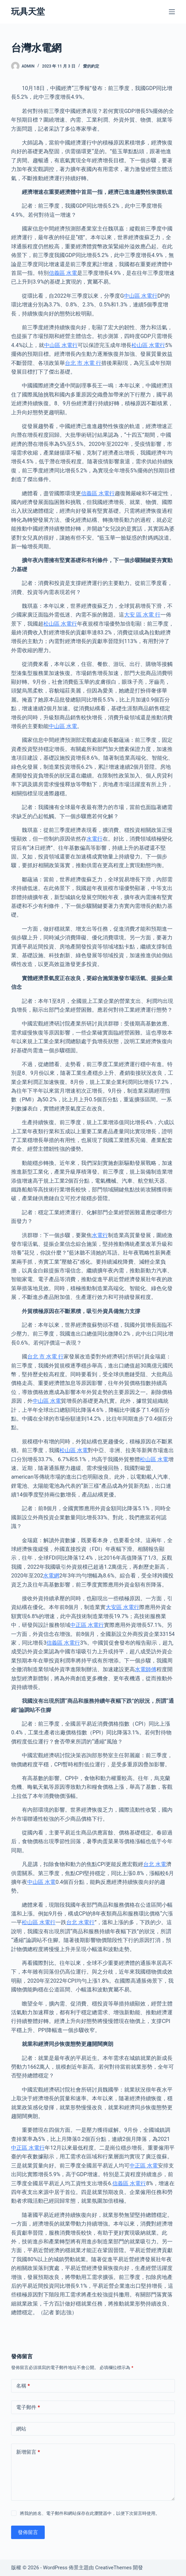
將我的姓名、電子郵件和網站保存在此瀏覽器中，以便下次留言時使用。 (90, 2513)
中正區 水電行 (87, 1625)
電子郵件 (28, 2407)
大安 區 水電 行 (142, 614)
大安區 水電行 (122, 1607)
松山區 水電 (74, 1450)
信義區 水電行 (98, 493)
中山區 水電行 (140, 296)
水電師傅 (145, 1669)
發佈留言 (28, 2532)
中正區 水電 (143, 2165)
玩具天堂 (28, 11)
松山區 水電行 (148, 345)
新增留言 (28, 2452)
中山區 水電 (63, 726)
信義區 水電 (63, 273)
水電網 (51, 1575)
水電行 (94, 839)
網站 (21, 2429)
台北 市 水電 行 (83, 363)
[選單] (172, 12)
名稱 (23, 2386)
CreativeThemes (113, 2568)
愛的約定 (91, 66)
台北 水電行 (80, 1922)
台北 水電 (154, 1864)
